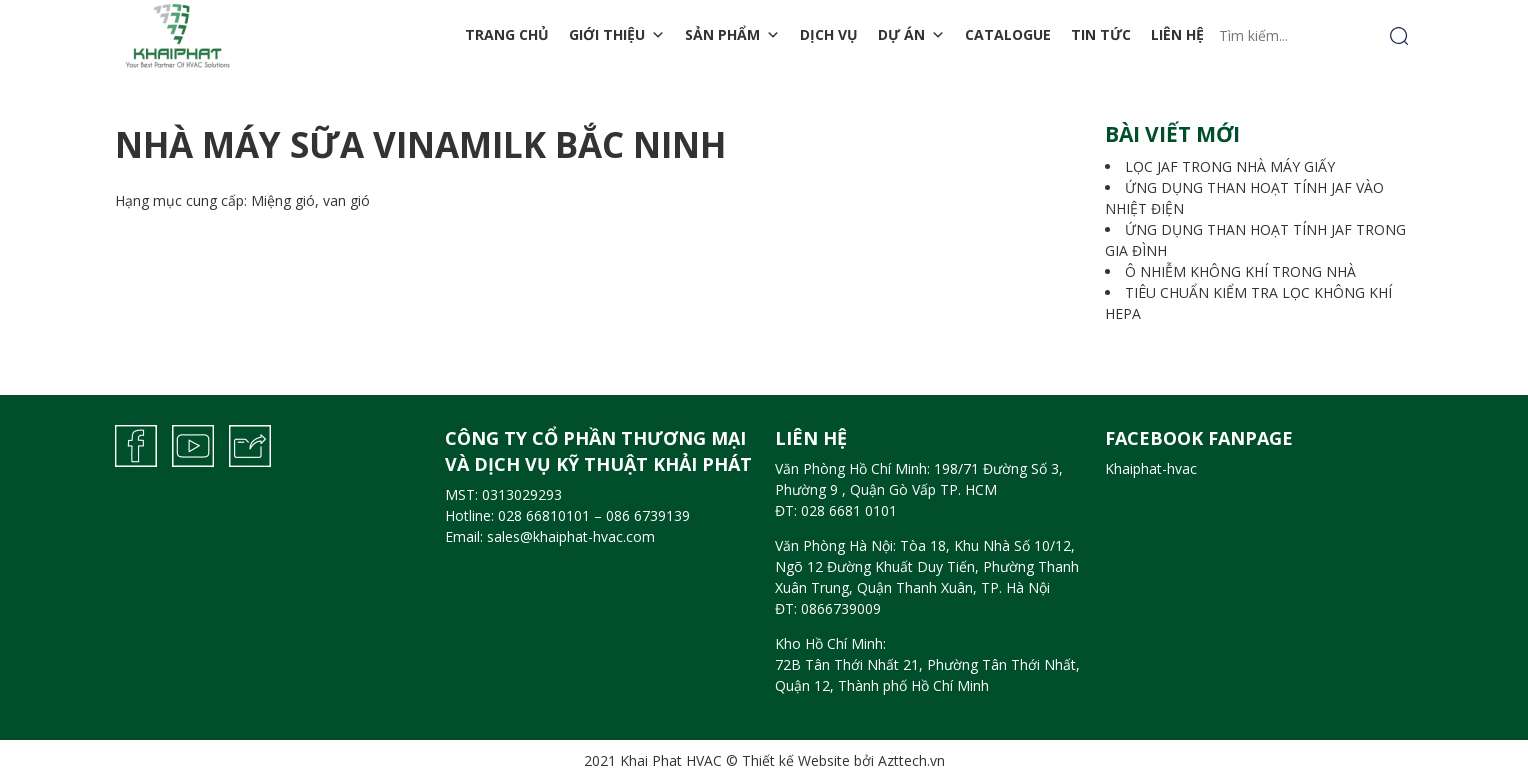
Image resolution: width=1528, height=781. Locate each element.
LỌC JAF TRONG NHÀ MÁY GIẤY (1230, 166)
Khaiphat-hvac (1151, 468)
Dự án (911, 35)
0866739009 (841, 608)
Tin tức (1101, 34)
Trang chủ (507, 34)
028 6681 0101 (849, 510)
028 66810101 (544, 515)
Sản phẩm (732, 35)
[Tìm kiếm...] (1314, 36)
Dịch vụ (829, 34)
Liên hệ (1177, 34)
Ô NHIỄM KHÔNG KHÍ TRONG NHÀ (1240, 271)
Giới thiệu (617, 35)
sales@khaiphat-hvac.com (571, 536)
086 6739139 (648, 515)
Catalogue (1008, 34)
